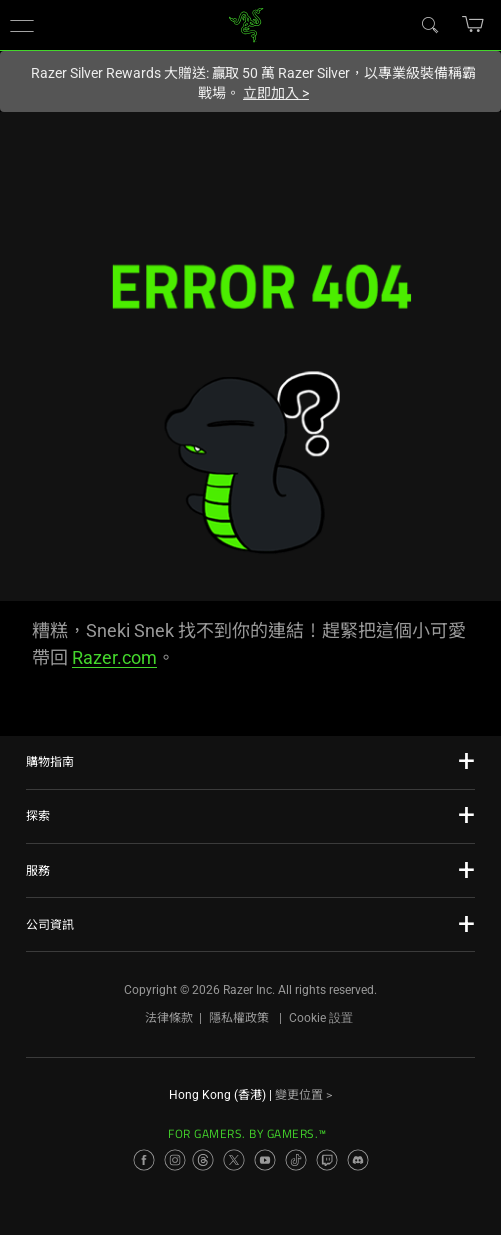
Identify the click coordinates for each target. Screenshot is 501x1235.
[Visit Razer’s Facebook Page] (144, 1160)
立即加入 (276, 93)
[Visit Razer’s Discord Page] (358, 1160)
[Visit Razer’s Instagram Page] (175, 1160)
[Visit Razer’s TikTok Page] (296, 1160)
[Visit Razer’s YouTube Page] (265, 1160)
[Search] (429, 24)
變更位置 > (303, 1095)
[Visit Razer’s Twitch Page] (327, 1160)
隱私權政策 (239, 1018)
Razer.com (114, 657)
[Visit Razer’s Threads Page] (203, 1160)
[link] (245, 23)
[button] (22, 25)
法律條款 (169, 1018)
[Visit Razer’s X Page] (234, 1160)
